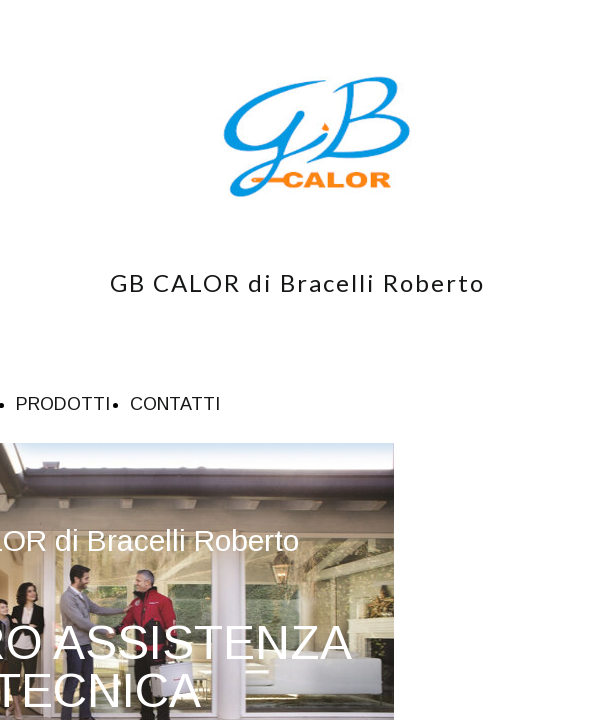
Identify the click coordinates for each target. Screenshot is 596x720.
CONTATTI (175, 404)
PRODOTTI (63, 404)
